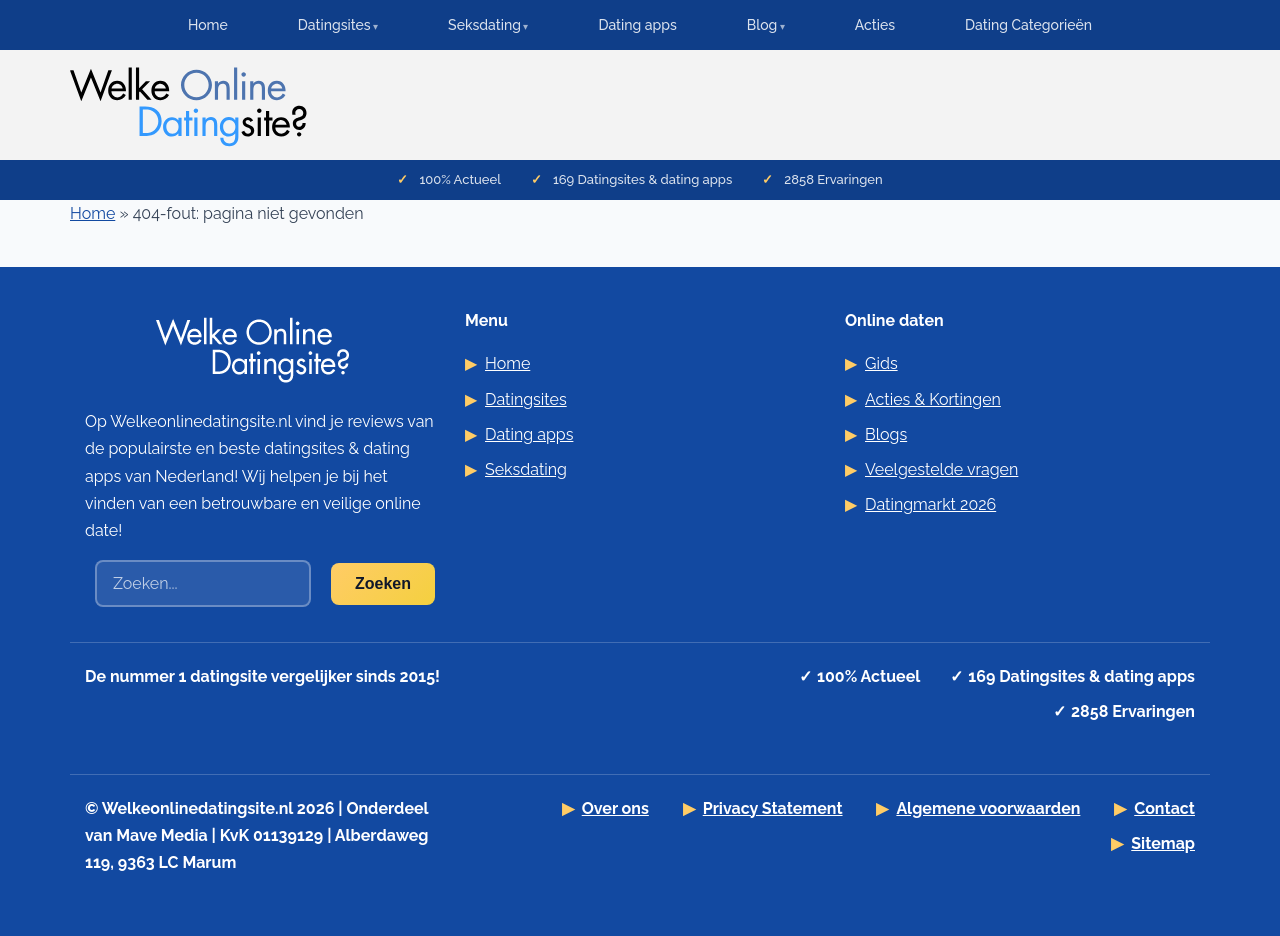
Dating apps (637, 25)
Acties (875, 25)
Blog (762, 25)
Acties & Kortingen (933, 399)
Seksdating (484, 25)
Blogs (886, 434)
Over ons (615, 808)
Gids (881, 363)
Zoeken (383, 583)
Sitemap (1163, 843)
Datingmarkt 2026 (930, 504)
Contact (1164, 808)
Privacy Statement (773, 808)
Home (208, 25)
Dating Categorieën (1028, 25)
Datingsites (334, 25)
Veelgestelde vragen (941, 469)
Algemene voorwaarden (988, 808)
